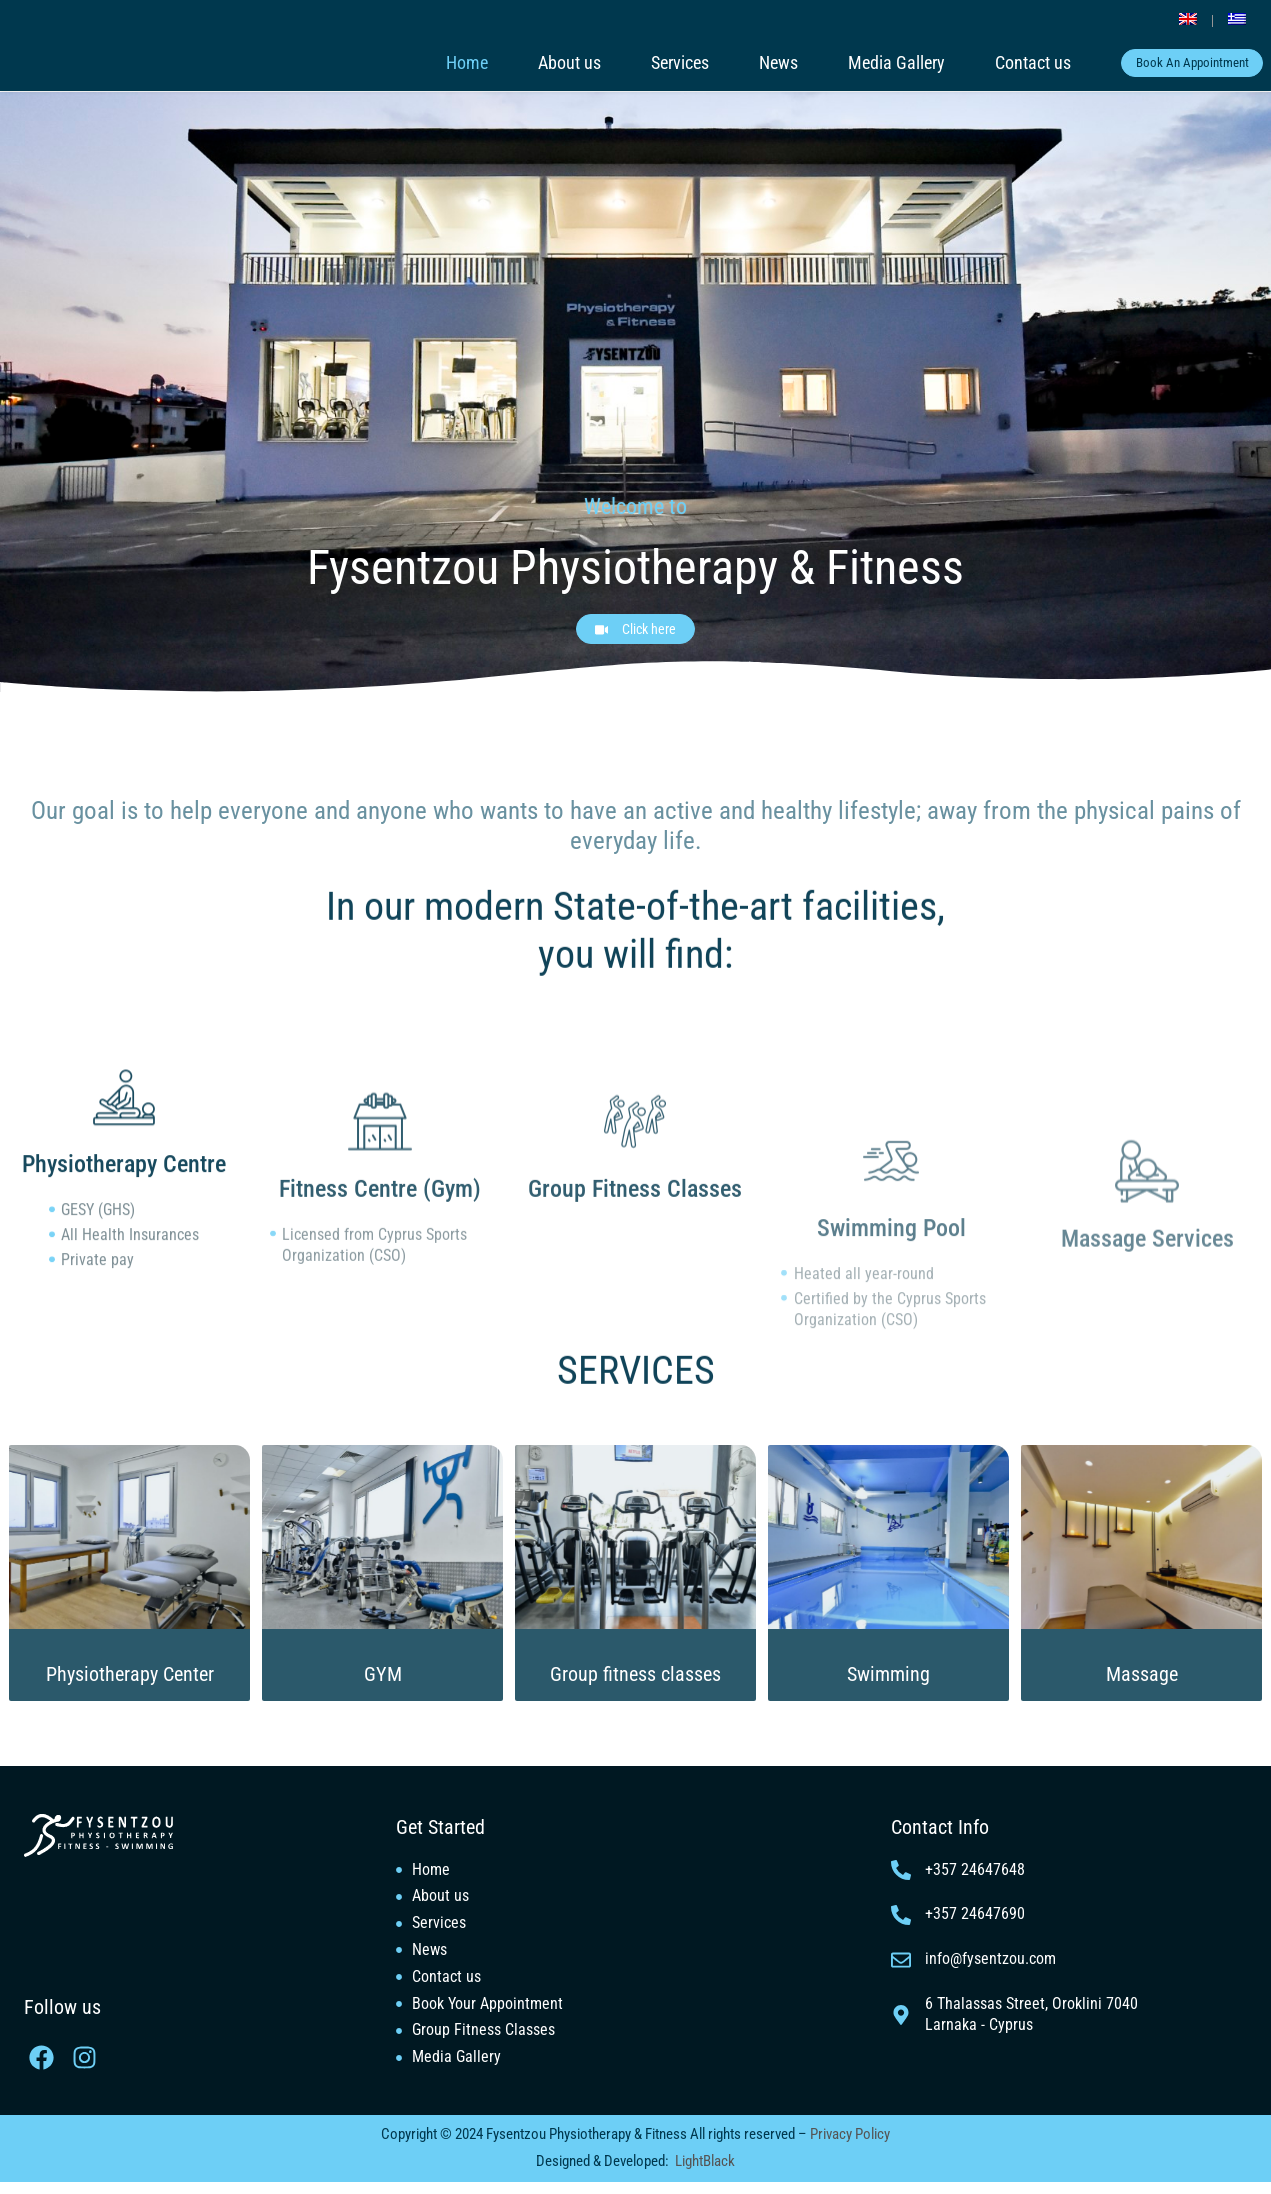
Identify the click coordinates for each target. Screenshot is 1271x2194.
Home (440, 63)
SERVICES (636, 1336)
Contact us (1006, 63)
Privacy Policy (848, 2146)
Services (653, 63)
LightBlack (705, 2173)
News (751, 63)
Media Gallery (869, 63)
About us (542, 63)
